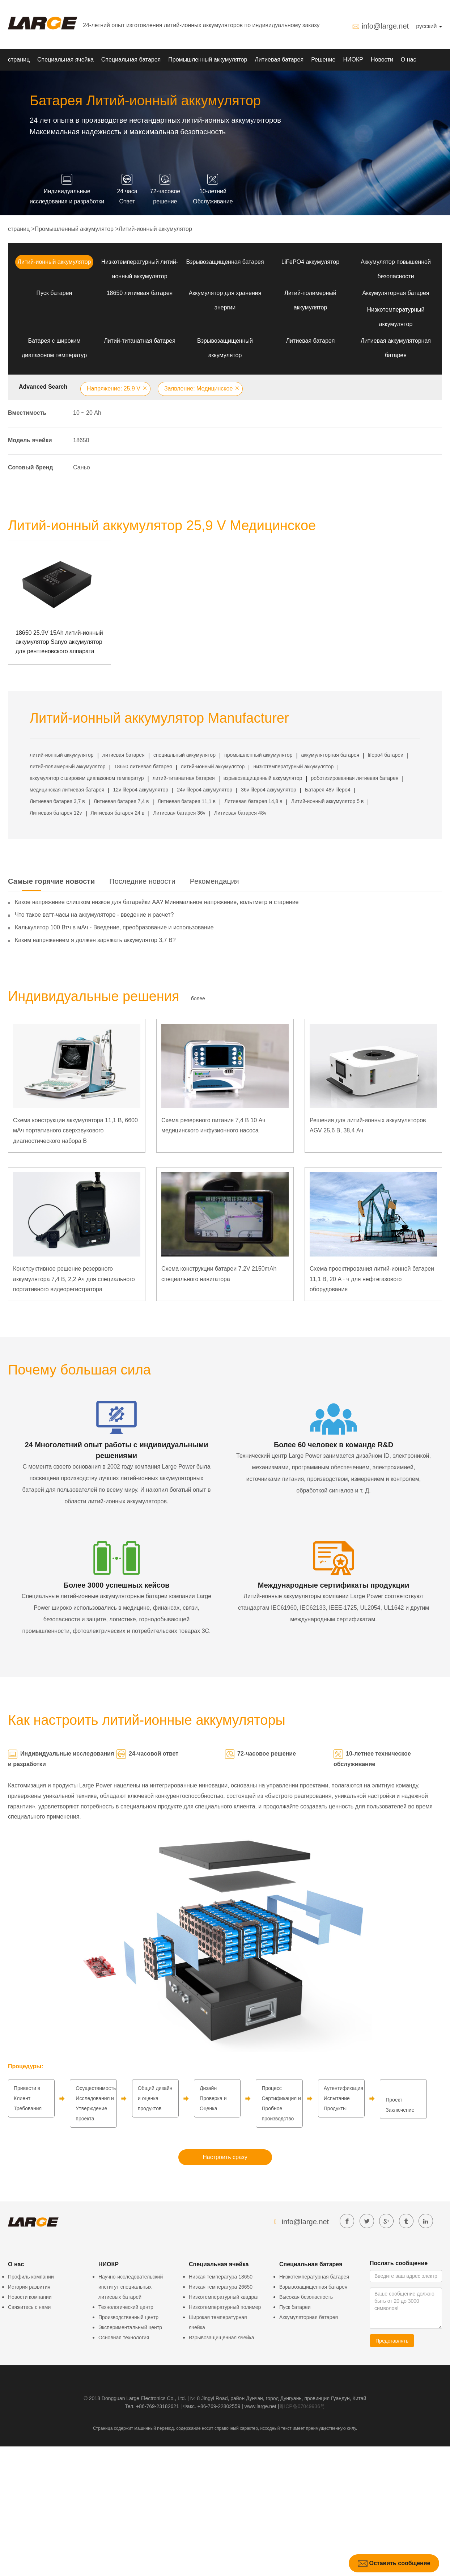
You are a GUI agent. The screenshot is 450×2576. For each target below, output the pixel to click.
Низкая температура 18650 (220, 2277)
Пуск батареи (54, 293)
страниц (19, 59)
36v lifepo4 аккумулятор (268, 790)
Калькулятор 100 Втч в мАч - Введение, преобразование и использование (114, 927)
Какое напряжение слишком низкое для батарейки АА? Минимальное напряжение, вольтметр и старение (156, 902)
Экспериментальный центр (130, 2327)
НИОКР (353, 59)
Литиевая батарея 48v (240, 813)
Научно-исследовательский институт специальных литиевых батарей (130, 2287)
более (198, 998)
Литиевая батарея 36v (179, 813)
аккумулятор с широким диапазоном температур (87, 778)
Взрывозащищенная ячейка (221, 2337)
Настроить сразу (225, 2157)
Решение (323, 59)
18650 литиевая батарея (140, 293)
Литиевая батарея (279, 59)
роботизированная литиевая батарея (354, 778)
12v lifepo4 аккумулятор (140, 790)
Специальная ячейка (65, 59)
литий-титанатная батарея (184, 778)
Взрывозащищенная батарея (225, 262)
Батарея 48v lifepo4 (327, 790)
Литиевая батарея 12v (56, 813)
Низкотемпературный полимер (225, 2307)
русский (429, 26)
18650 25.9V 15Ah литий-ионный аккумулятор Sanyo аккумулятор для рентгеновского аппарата (59, 642)
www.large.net (260, 2406)
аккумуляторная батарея (330, 755)
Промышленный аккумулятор (207, 59)
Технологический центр (125, 2307)
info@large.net (385, 26)
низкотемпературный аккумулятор (293, 766)
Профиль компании (31, 2277)
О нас (408, 59)
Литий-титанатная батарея (139, 341)
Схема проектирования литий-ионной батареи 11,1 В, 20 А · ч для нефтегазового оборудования (372, 1279)
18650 (81, 440)
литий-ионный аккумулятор (62, 755)
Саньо (81, 467)
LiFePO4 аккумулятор (310, 262)
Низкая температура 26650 (220, 2287)
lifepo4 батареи (385, 755)
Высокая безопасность (306, 2297)
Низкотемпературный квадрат (224, 2297)
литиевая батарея (123, 755)
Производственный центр (128, 2317)
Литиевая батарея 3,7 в (57, 801)
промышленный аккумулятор (258, 755)
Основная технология (123, 2337)
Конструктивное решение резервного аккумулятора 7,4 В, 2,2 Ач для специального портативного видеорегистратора (74, 1279)
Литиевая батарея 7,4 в (121, 801)
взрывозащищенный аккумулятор (263, 778)
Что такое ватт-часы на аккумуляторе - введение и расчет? (94, 915)
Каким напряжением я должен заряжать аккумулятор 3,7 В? (95, 940)
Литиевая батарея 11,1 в (187, 801)
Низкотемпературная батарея (314, 2277)
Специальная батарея (131, 59)
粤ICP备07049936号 (302, 2406)
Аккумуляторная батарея (395, 293)
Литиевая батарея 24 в (118, 813)
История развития (29, 2287)
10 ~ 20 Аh (87, 413)
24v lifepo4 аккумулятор (204, 790)
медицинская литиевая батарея (67, 790)
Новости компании (30, 2297)
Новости (382, 59)
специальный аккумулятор (184, 755)
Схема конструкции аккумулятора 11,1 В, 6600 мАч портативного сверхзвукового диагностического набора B (75, 1130)
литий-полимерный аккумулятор (68, 766)
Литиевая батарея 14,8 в (253, 801)
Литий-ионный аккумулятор (155, 229)
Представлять (391, 2341)
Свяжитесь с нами (29, 2307)
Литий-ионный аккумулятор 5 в (327, 801)
